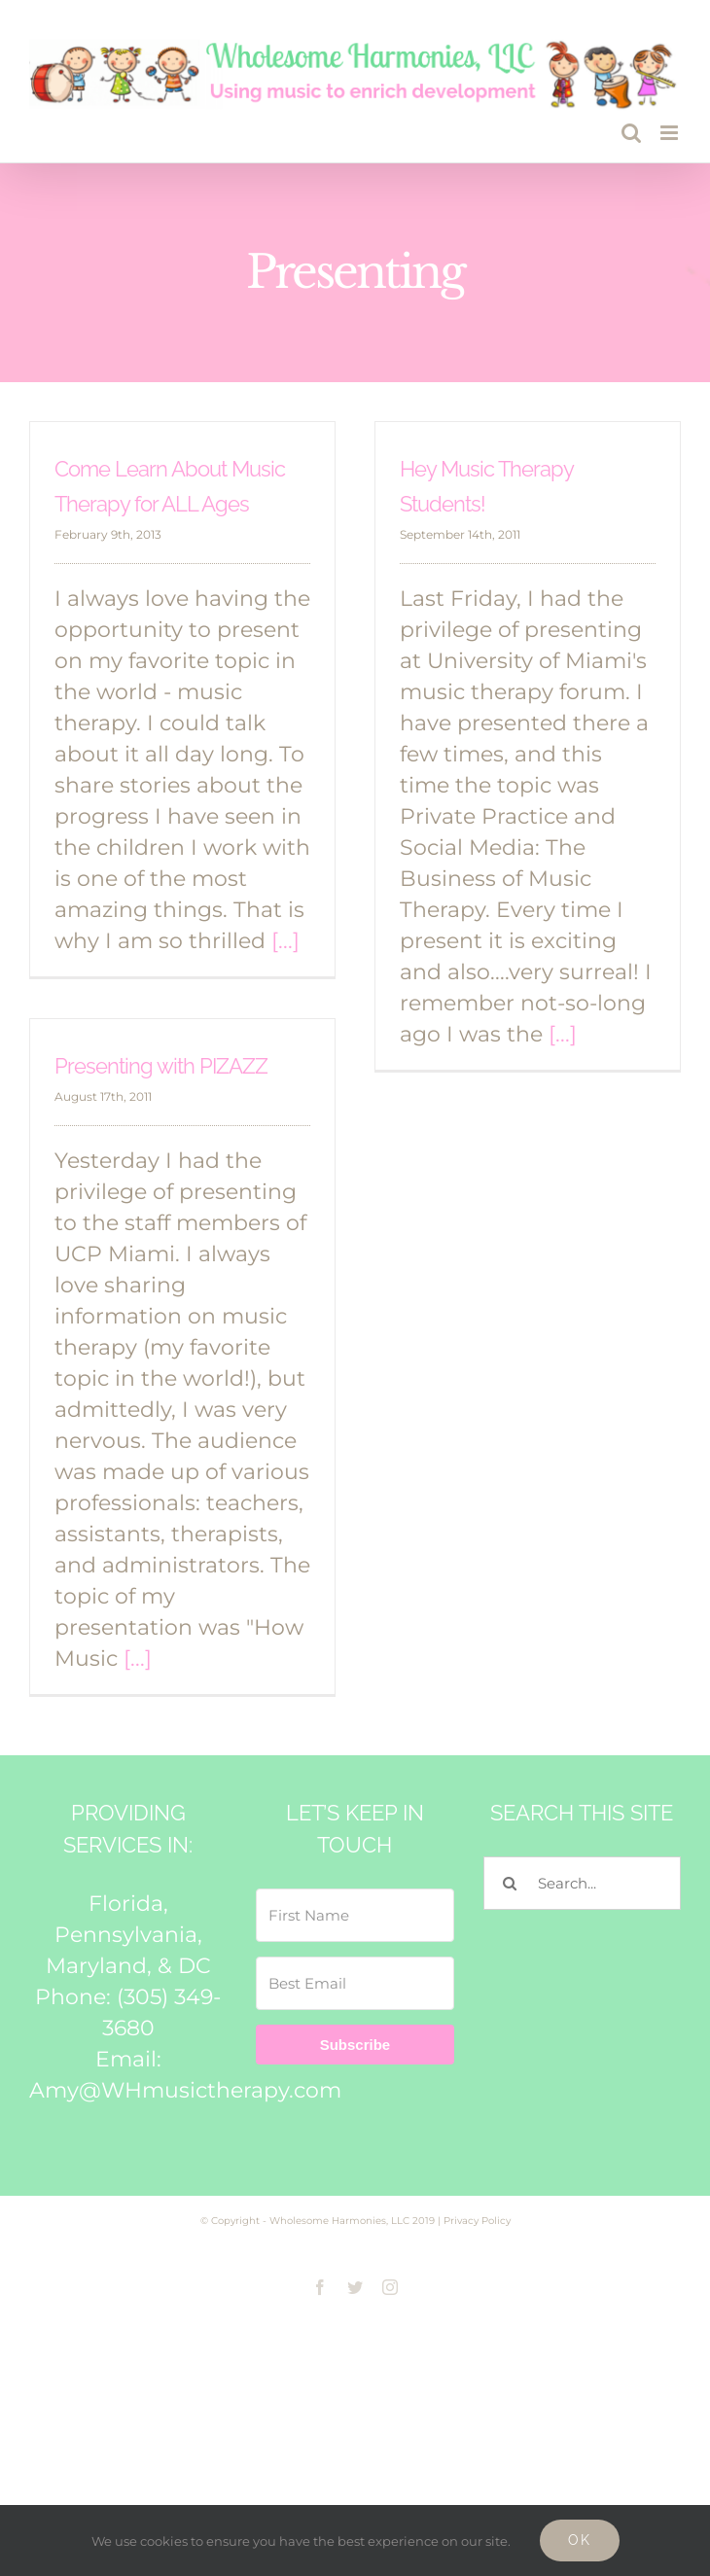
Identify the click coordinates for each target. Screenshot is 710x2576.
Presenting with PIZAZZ (160, 1065)
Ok (579, 2540)
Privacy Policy (477, 2220)
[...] (285, 941)
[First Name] (354, 1915)
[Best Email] (354, 1983)
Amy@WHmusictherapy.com (185, 2090)
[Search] (510, 1883)
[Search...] (582, 1883)
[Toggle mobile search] (631, 133)
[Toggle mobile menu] (670, 133)
